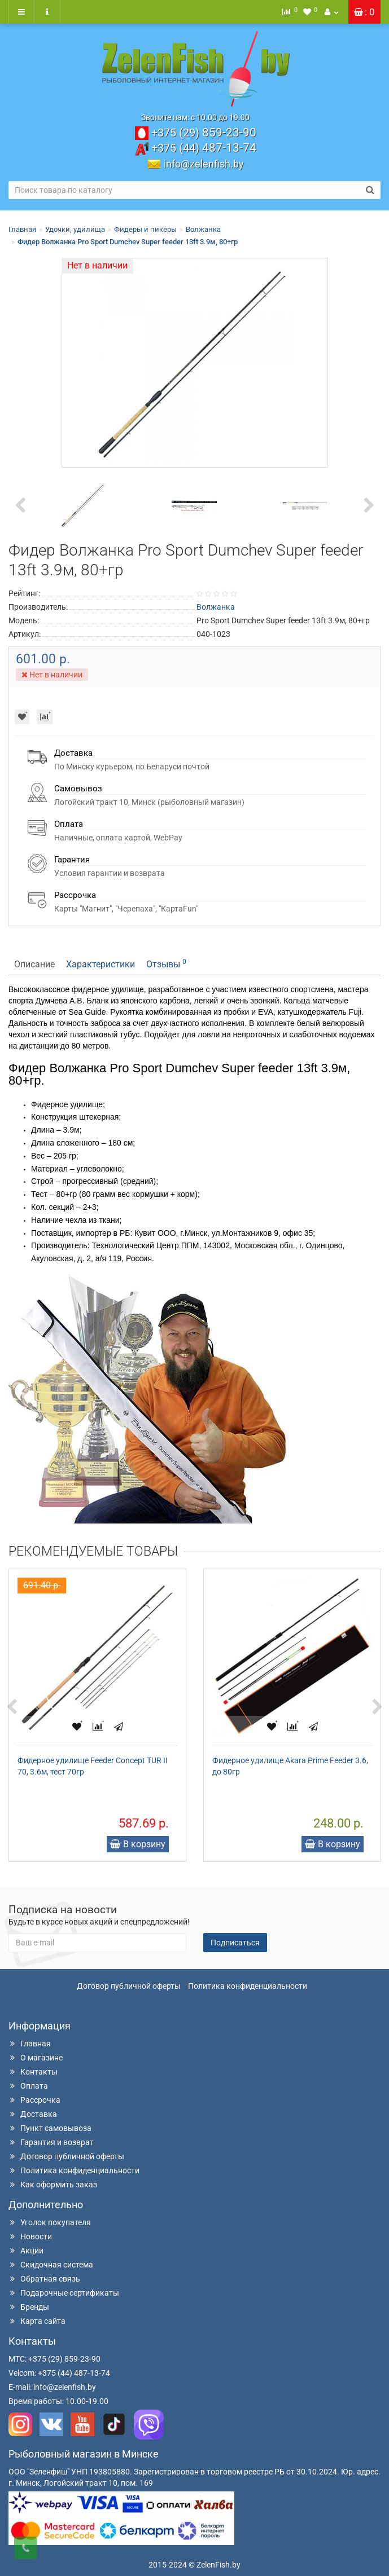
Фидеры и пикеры (145, 229)
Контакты (33, 2071)
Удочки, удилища (75, 229)
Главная (22, 229)
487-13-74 (203, 148)
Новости (30, 2236)
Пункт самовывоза (49, 2128)
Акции (25, 2250)
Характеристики (100, 964)
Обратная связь (44, 2278)
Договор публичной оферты (129, 1986)
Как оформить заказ (52, 2184)
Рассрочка (34, 2099)
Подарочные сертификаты (63, 2292)
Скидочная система (50, 2264)
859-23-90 (203, 132)
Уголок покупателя (49, 2222)
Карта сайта (36, 2321)
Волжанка (203, 229)
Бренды (28, 2306)
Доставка (32, 2114)
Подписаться (235, 1942)
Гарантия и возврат (51, 2142)
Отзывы (166, 964)
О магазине (35, 2057)
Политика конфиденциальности (247, 1986)
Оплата (28, 2085)
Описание (34, 964)
